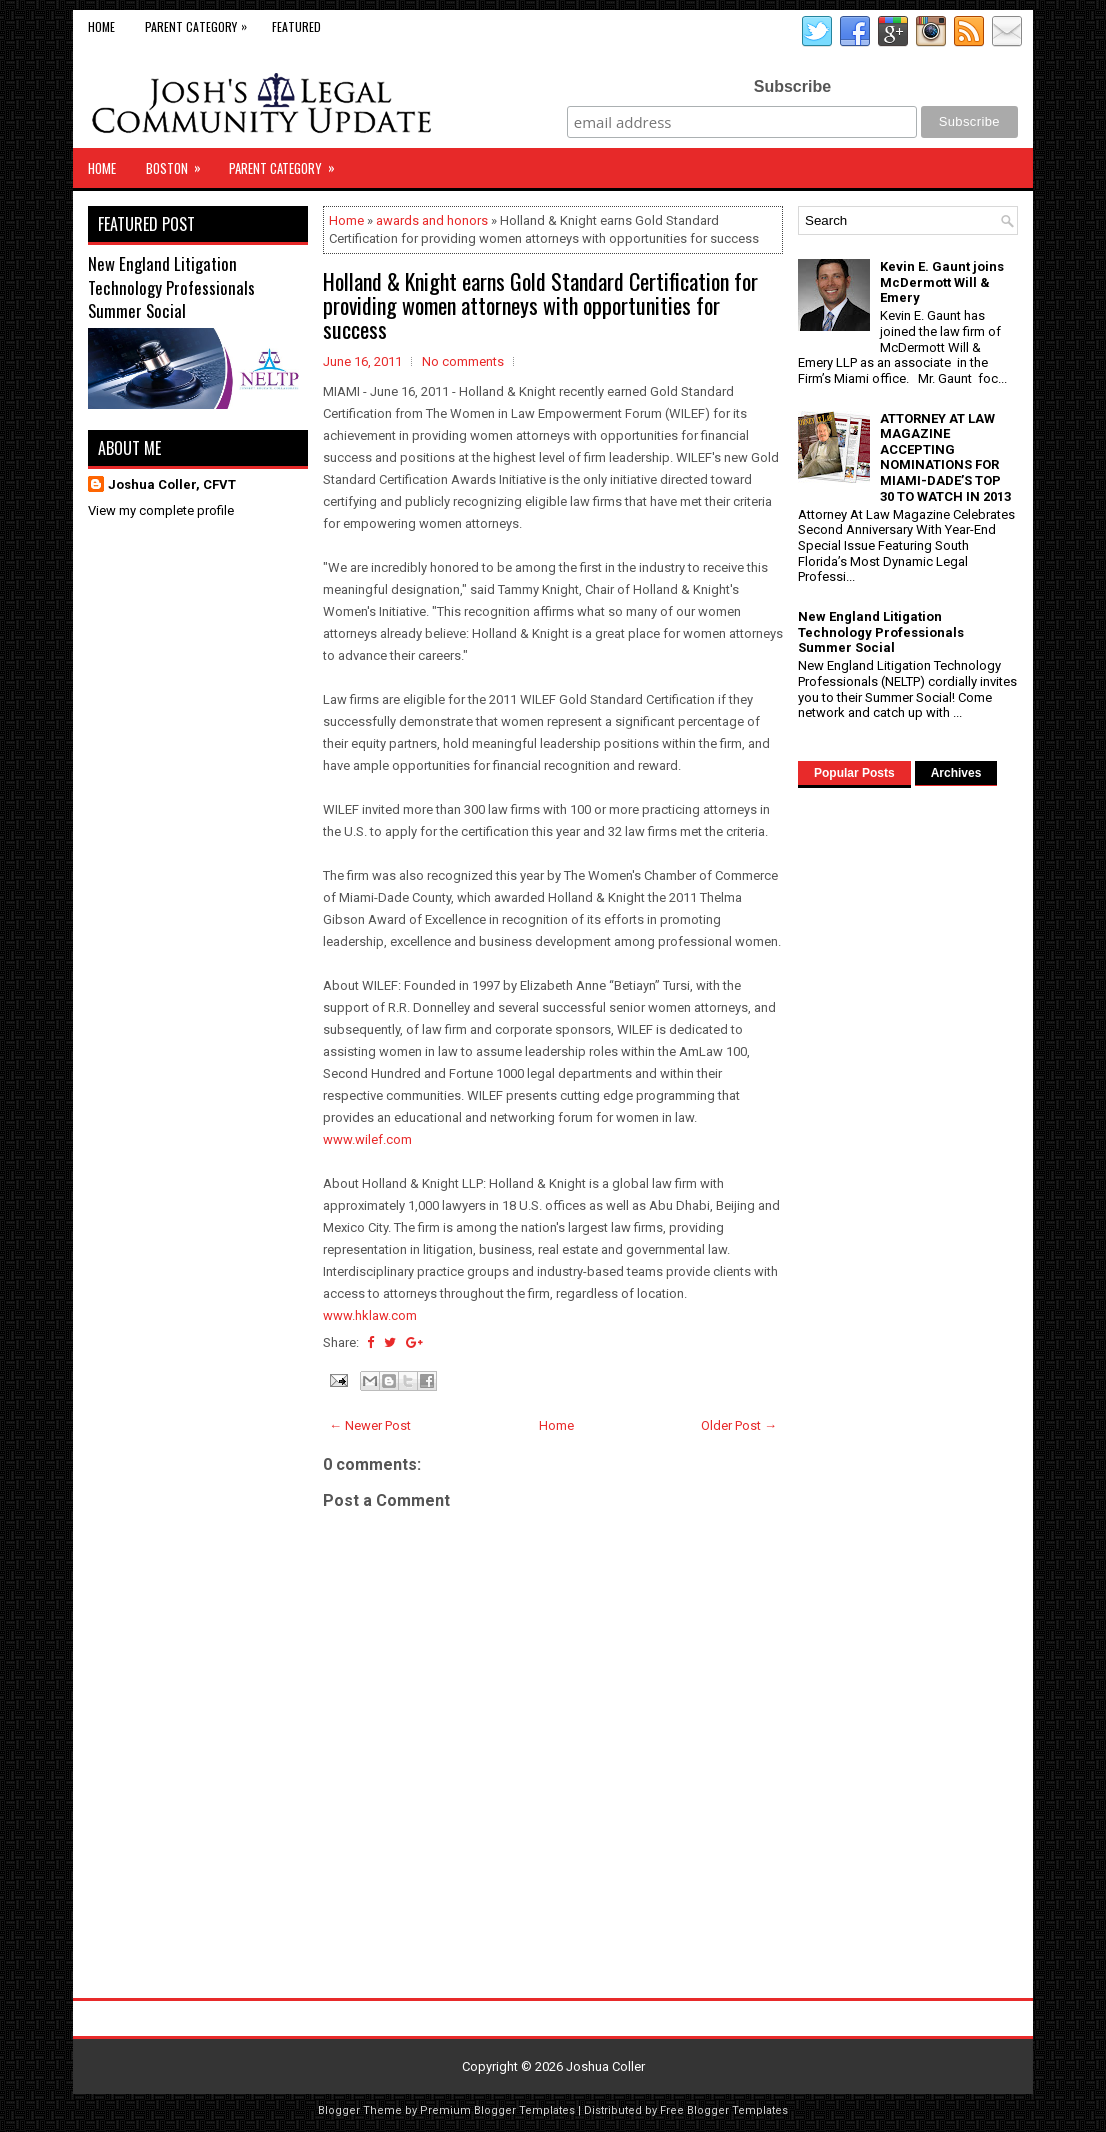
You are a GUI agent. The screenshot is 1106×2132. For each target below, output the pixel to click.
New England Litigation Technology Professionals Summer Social (171, 287)
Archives (956, 773)
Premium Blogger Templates (497, 2110)
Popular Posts (854, 773)
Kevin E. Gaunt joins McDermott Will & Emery (942, 282)
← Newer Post (370, 1425)
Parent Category (201, 22)
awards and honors (432, 220)
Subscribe (792, 86)
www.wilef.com (367, 1139)
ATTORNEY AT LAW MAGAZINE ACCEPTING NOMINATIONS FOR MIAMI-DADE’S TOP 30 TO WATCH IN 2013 (945, 457)
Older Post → (739, 1425)
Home (101, 26)
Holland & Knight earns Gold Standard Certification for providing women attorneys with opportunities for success (540, 305)
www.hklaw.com (370, 1315)
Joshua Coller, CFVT (172, 484)
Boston (180, 163)
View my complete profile (161, 510)
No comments (463, 361)
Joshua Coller (605, 2066)
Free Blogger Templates (724, 2110)
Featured (296, 26)
